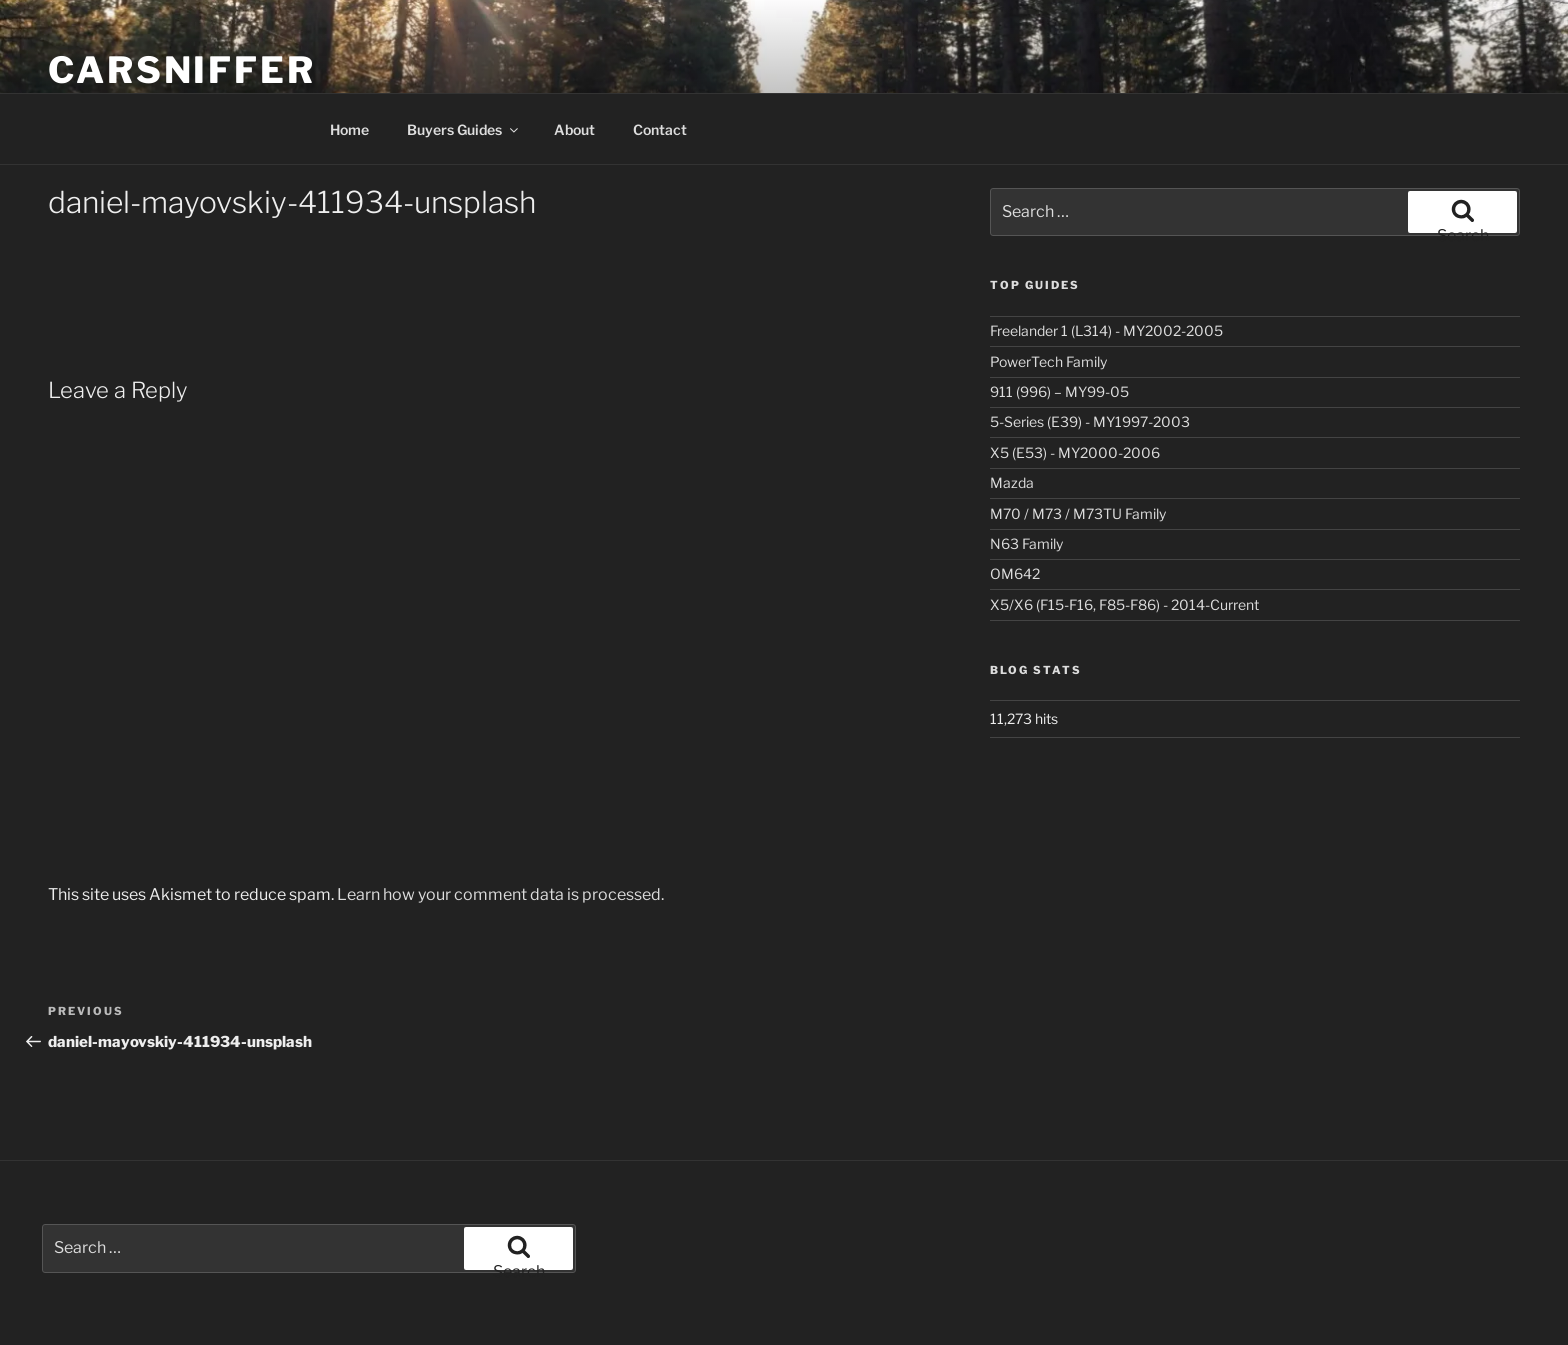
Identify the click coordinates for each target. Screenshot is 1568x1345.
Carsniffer (182, 70)
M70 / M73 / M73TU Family (1078, 513)
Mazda (1012, 482)
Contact (660, 129)
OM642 (1015, 573)
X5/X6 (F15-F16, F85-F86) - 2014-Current (1124, 604)
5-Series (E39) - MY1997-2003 (1090, 421)
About (574, 129)
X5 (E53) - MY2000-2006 (1075, 452)
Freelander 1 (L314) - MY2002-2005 (1106, 330)
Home (349, 129)
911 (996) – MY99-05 (1059, 391)
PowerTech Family (1048, 361)
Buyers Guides (464, 129)
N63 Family (1026, 543)
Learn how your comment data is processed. (500, 894)
